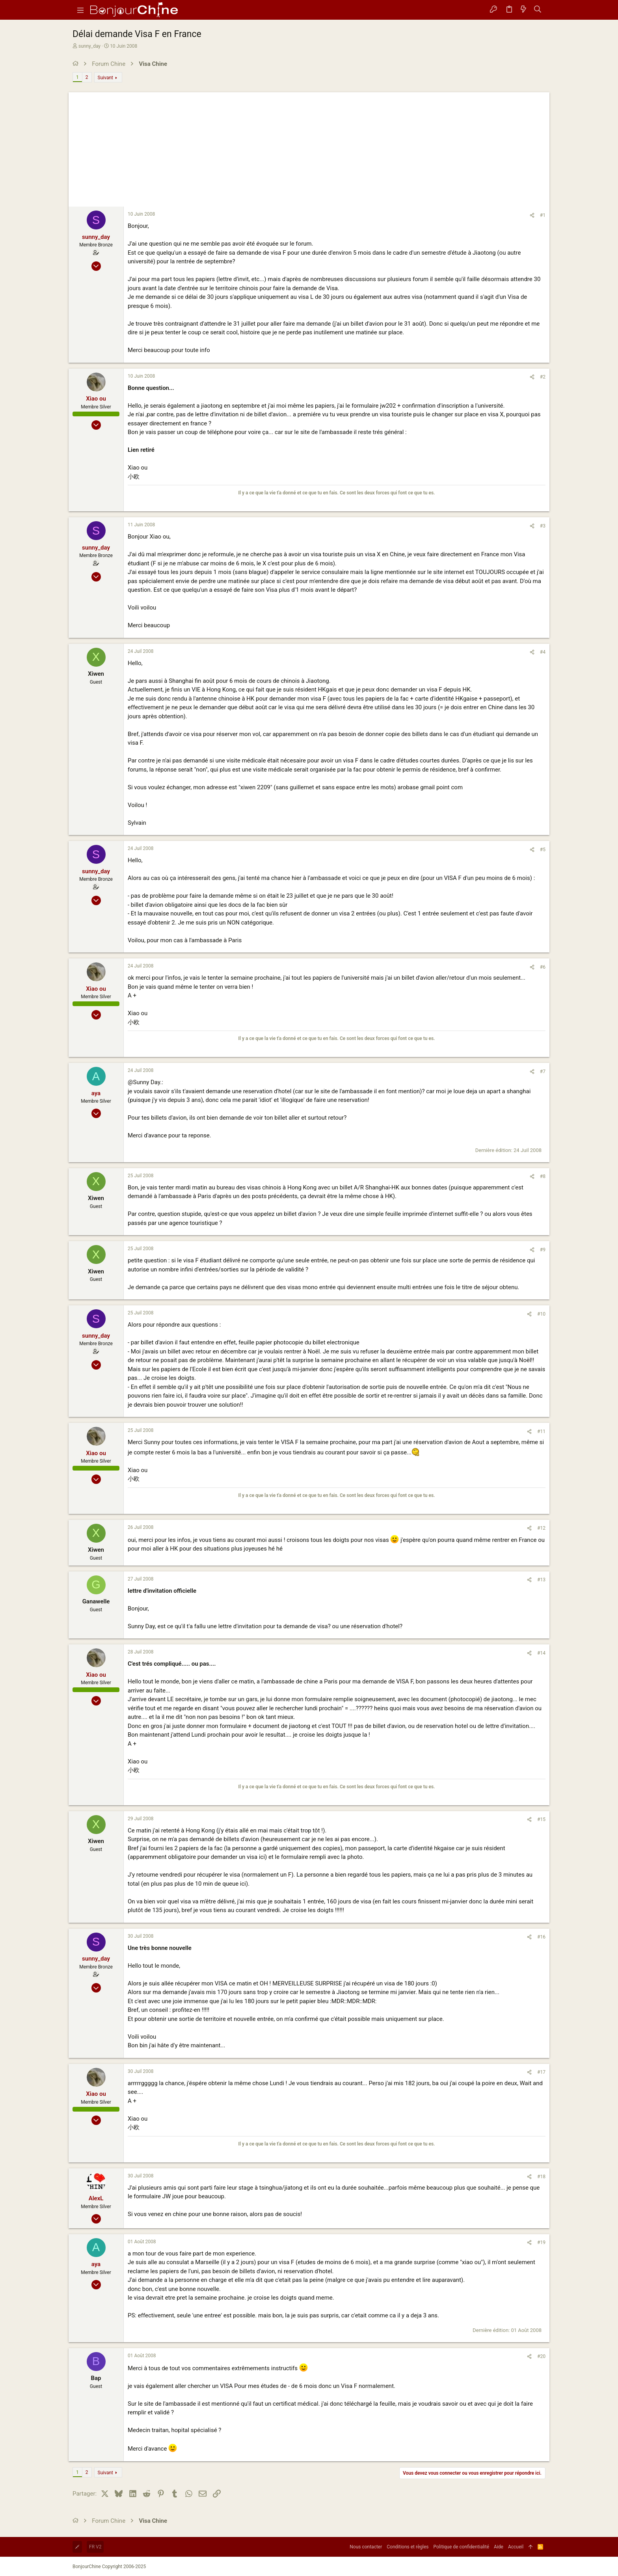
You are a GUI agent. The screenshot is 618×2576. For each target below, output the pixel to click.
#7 (542, 1071)
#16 (541, 1937)
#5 (542, 849)
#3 (542, 526)
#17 (541, 2072)
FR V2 (95, 2547)
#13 (541, 1580)
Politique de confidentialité (462, 2547)
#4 (542, 652)
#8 (542, 1176)
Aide (498, 2547)
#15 (541, 1819)
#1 (542, 215)
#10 (541, 1314)
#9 (542, 1250)
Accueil (515, 2547)
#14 (541, 1653)
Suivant (105, 77)
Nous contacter (366, 2547)
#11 (541, 1431)
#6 (542, 967)
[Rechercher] (537, 10)
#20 (541, 2356)
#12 (541, 1528)
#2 (542, 377)
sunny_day (89, 46)
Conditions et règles (407, 2547)
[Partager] (532, 215)
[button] (80, 10)
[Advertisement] (309, 147)
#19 (541, 2242)
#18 (541, 2176)
